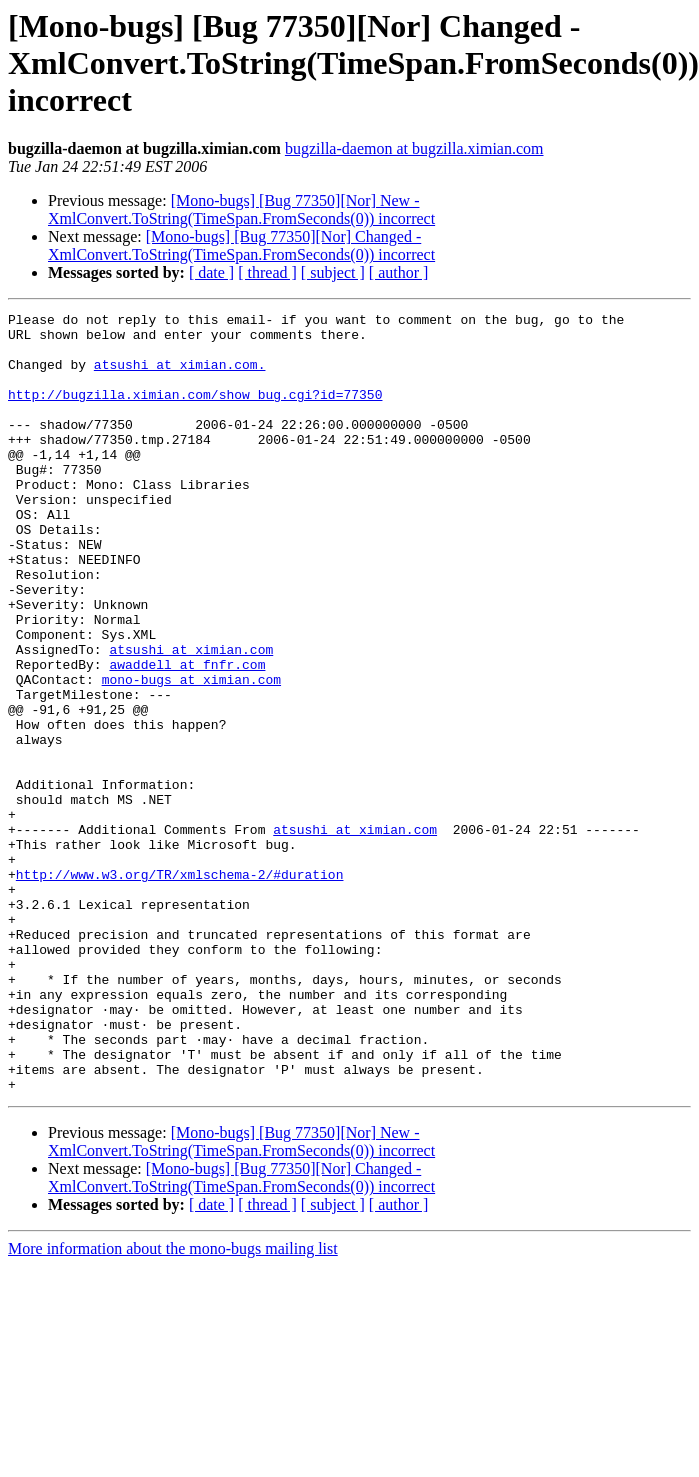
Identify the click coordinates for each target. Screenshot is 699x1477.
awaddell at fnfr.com (187, 736)
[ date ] (211, 272)
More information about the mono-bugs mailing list (173, 1404)
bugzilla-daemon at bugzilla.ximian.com (414, 148)
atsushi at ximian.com (191, 718)
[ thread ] (267, 272)
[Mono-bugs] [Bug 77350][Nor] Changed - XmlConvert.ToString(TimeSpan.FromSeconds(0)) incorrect (241, 245)
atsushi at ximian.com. (180, 376)
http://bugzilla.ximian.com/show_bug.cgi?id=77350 (195, 412)
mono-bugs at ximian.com (191, 754)
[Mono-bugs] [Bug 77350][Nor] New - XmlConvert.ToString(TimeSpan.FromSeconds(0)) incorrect (241, 209)
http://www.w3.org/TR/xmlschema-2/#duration (180, 988)
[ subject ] (333, 272)
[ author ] (399, 272)
